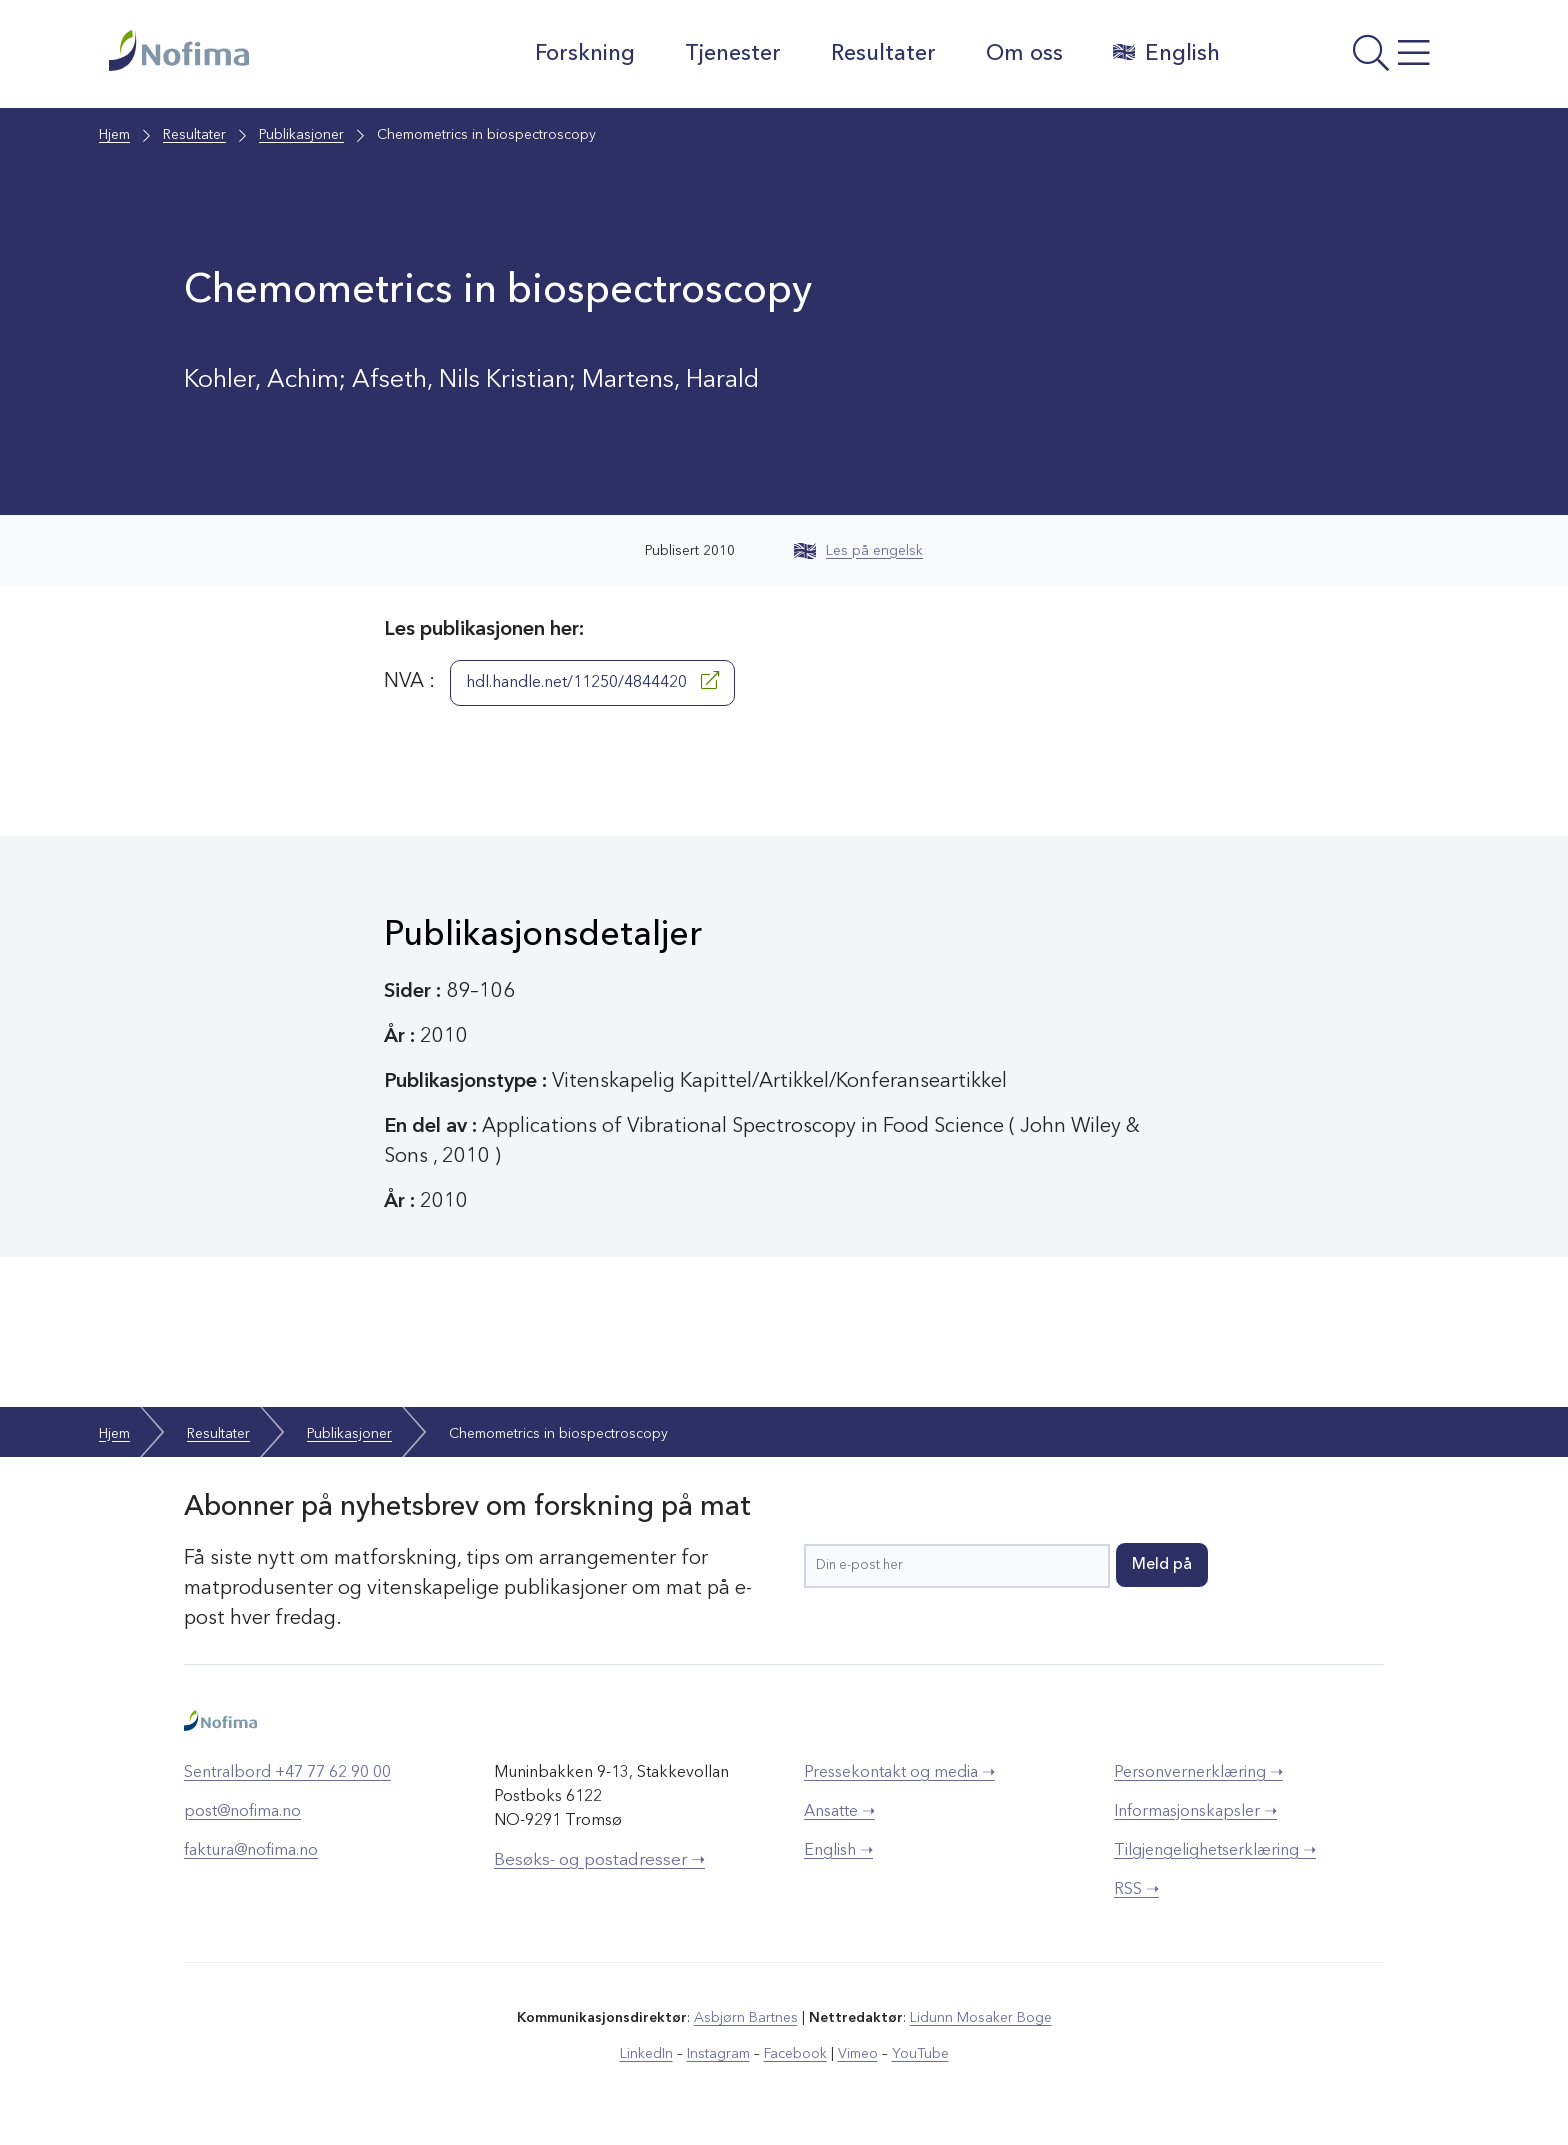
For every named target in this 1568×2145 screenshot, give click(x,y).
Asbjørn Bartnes (746, 2018)
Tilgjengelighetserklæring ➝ (1215, 1851)
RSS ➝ (1136, 1890)
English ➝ (838, 1851)
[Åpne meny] (1349, 59)
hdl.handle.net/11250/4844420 (592, 681)
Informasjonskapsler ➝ (1195, 1812)
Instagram (718, 2054)
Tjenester (733, 54)
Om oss (1024, 54)
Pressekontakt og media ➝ (899, 1773)
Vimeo (858, 2054)
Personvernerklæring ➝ (1198, 1773)
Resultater (883, 54)
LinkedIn (646, 2054)
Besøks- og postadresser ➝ (599, 1860)
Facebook (795, 2054)
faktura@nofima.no (251, 1851)
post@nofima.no (242, 1812)
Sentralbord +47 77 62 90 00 (287, 1773)
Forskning (585, 54)
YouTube (920, 2054)
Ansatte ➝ (839, 1812)
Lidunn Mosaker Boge (981, 2018)
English (1166, 53)
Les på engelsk (858, 551)
